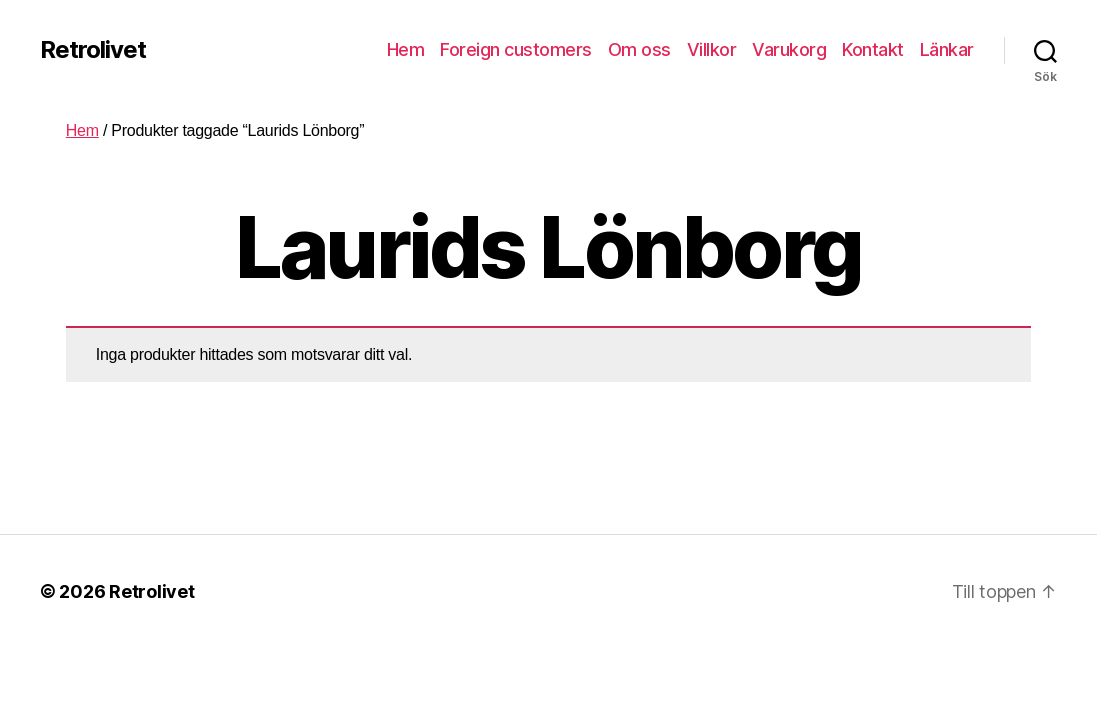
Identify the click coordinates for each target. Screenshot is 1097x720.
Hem (406, 49)
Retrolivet (93, 50)
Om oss (639, 49)
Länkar (947, 49)
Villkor (712, 49)
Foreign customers (516, 49)
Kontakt (873, 49)
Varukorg (789, 49)
